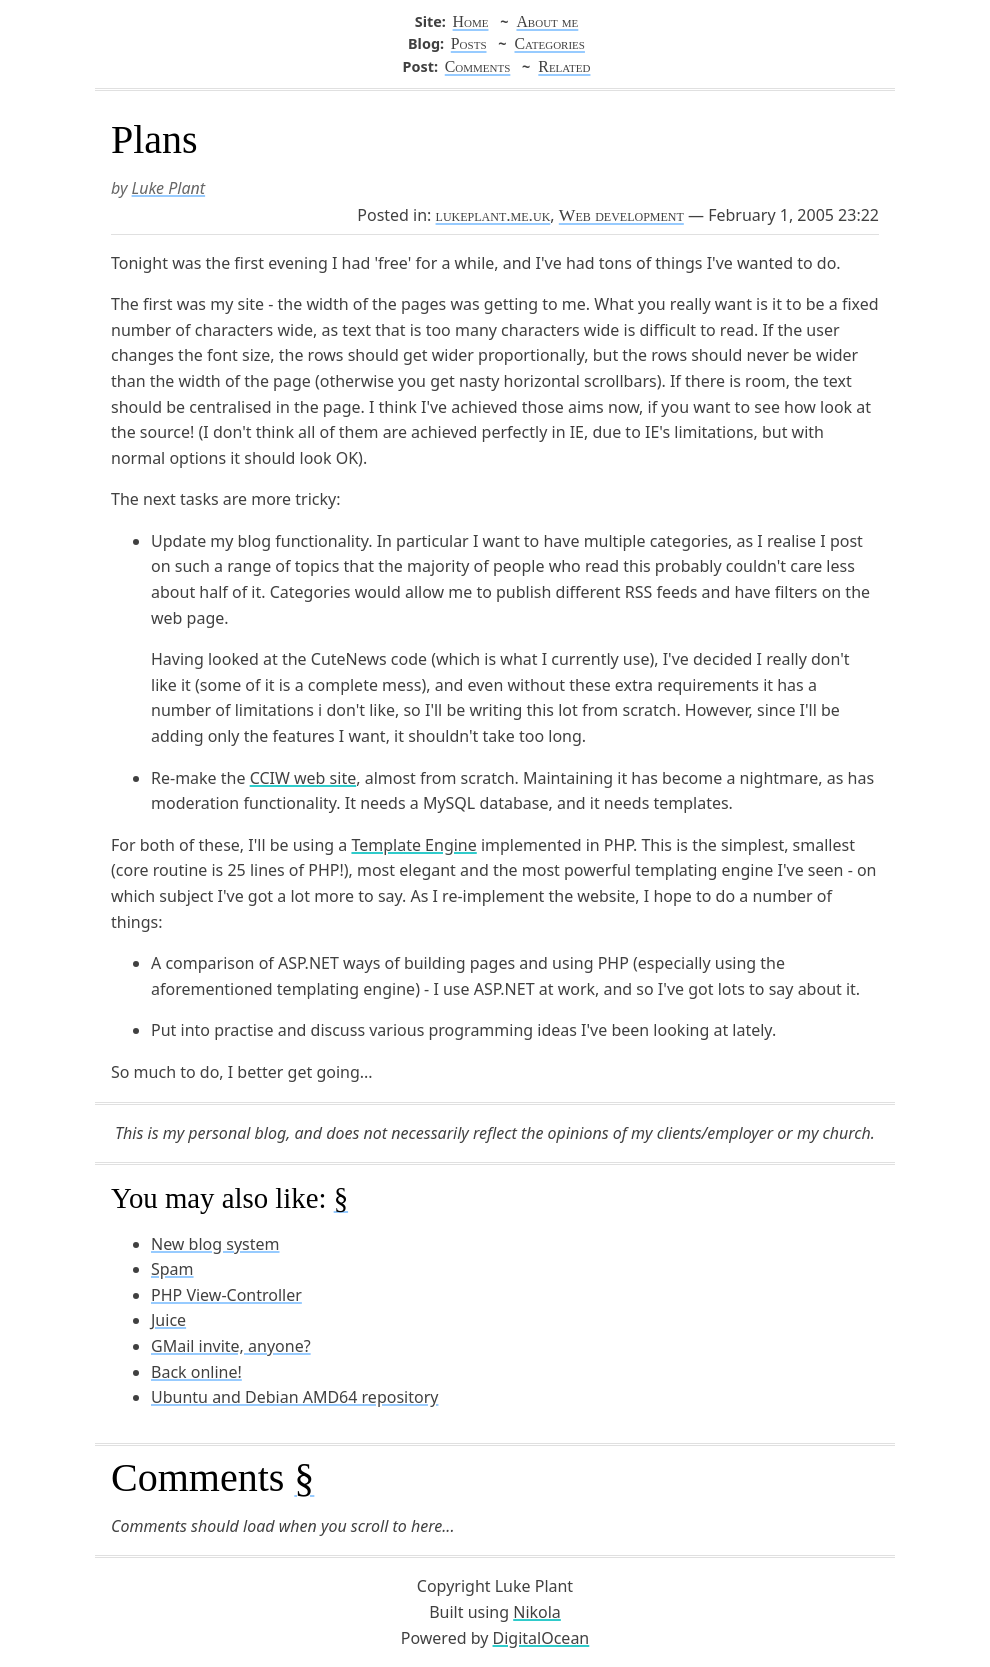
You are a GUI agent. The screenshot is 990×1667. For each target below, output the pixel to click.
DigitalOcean (541, 1638)
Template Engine (413, 845)
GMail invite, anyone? (231, 1346)
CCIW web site (303, 778)
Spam (172, 1269)
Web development (621, 215)
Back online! (196, 1372)
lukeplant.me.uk (493, 215)
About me (547, 21)
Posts (469, 43)
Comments (478, 66)
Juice (168, 1320)
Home (471, 21)
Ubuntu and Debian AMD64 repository (294, 1397)
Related (564, 66)
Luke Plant (169, 188)
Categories (549, 43)
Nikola (537, 1612)
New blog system (215, 1244)
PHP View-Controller (226, 1295)
